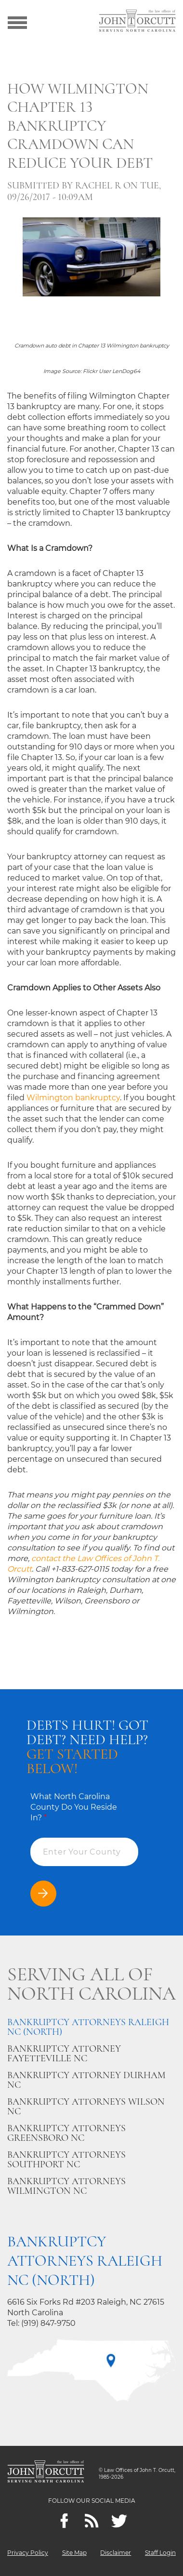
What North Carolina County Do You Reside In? (73, 1807)
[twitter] (119, 2521)
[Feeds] (92, 2521)
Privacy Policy (27, 2552)
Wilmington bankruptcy (73, 1097)
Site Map (74, 2552)
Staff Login (160, 2552)
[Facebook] (64, 2521)
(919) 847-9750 (48, 2323)
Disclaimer (115, 2552)
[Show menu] (17, 21)
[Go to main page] (137, 22)
